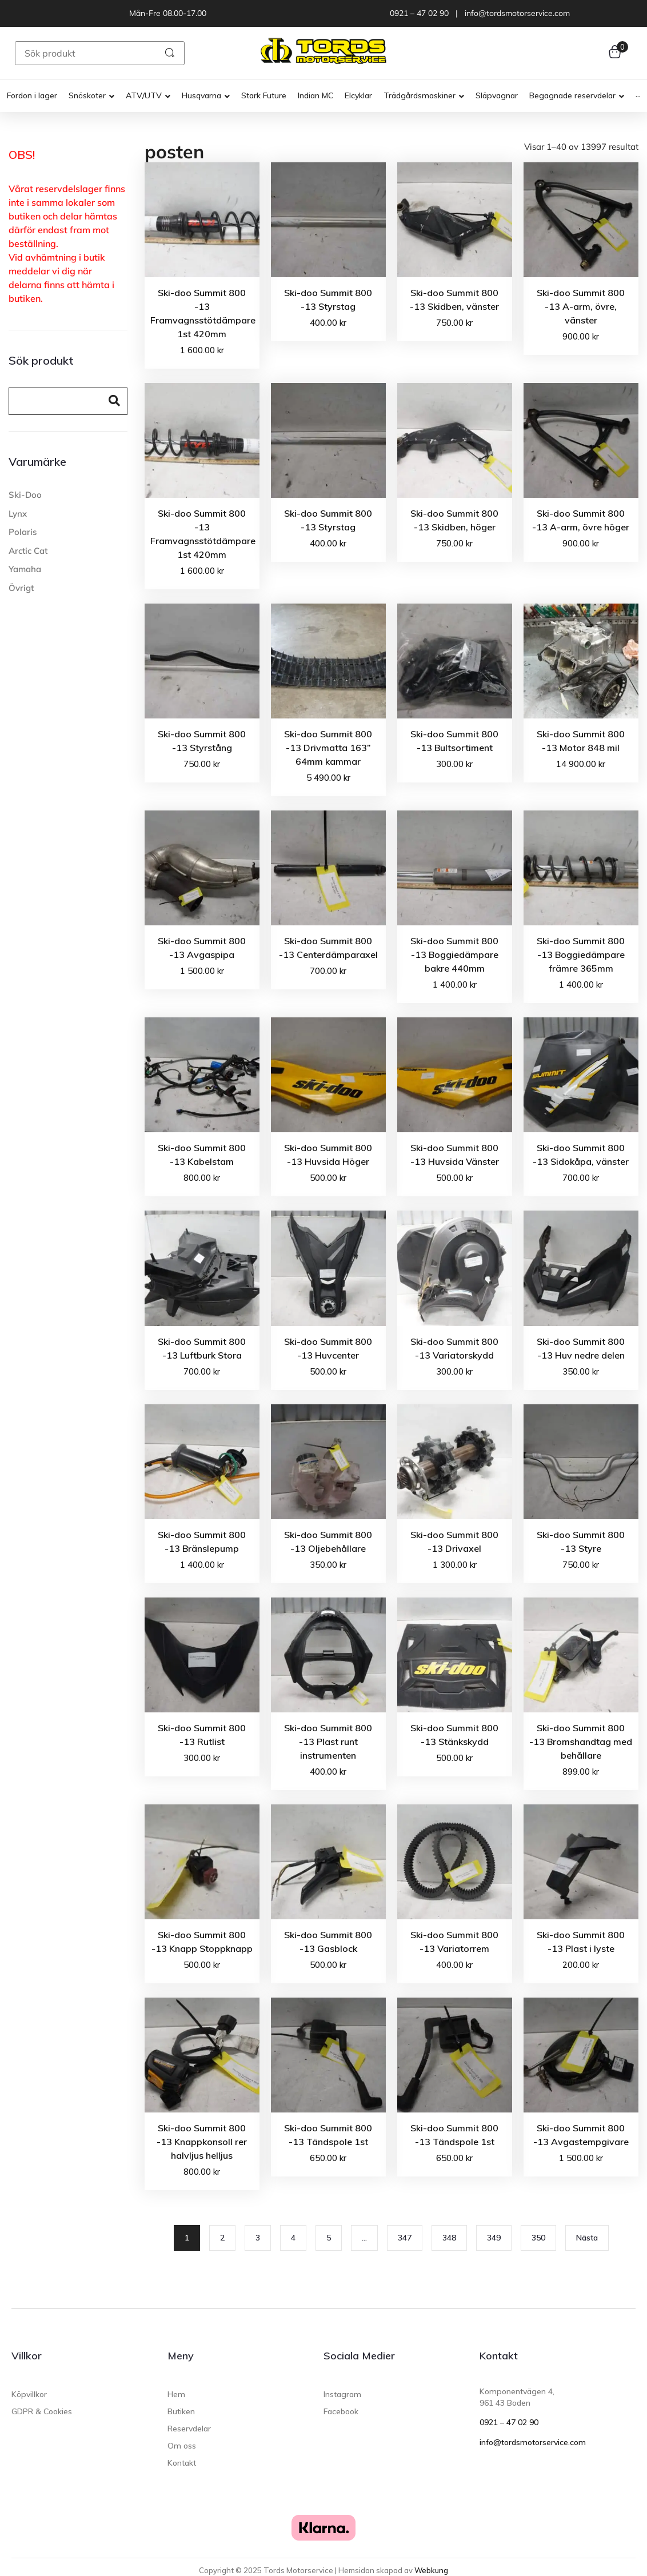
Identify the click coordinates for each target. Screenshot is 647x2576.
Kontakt (499, 2355)
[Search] (54, 401)
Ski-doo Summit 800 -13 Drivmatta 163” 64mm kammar (328, 747)
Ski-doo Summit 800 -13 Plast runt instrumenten (328, 1741)
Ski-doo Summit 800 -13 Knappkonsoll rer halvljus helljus (202, 2141)
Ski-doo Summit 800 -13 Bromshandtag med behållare (580, 1741)
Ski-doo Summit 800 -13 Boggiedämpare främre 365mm (581, 954)
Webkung (431, 2570)
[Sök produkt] (82, 53)
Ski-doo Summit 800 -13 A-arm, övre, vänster (581, 306)
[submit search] (169, 53)
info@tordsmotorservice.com (533, 2442)
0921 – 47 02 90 (509, 2422)
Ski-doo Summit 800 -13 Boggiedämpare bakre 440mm (454, 954)
